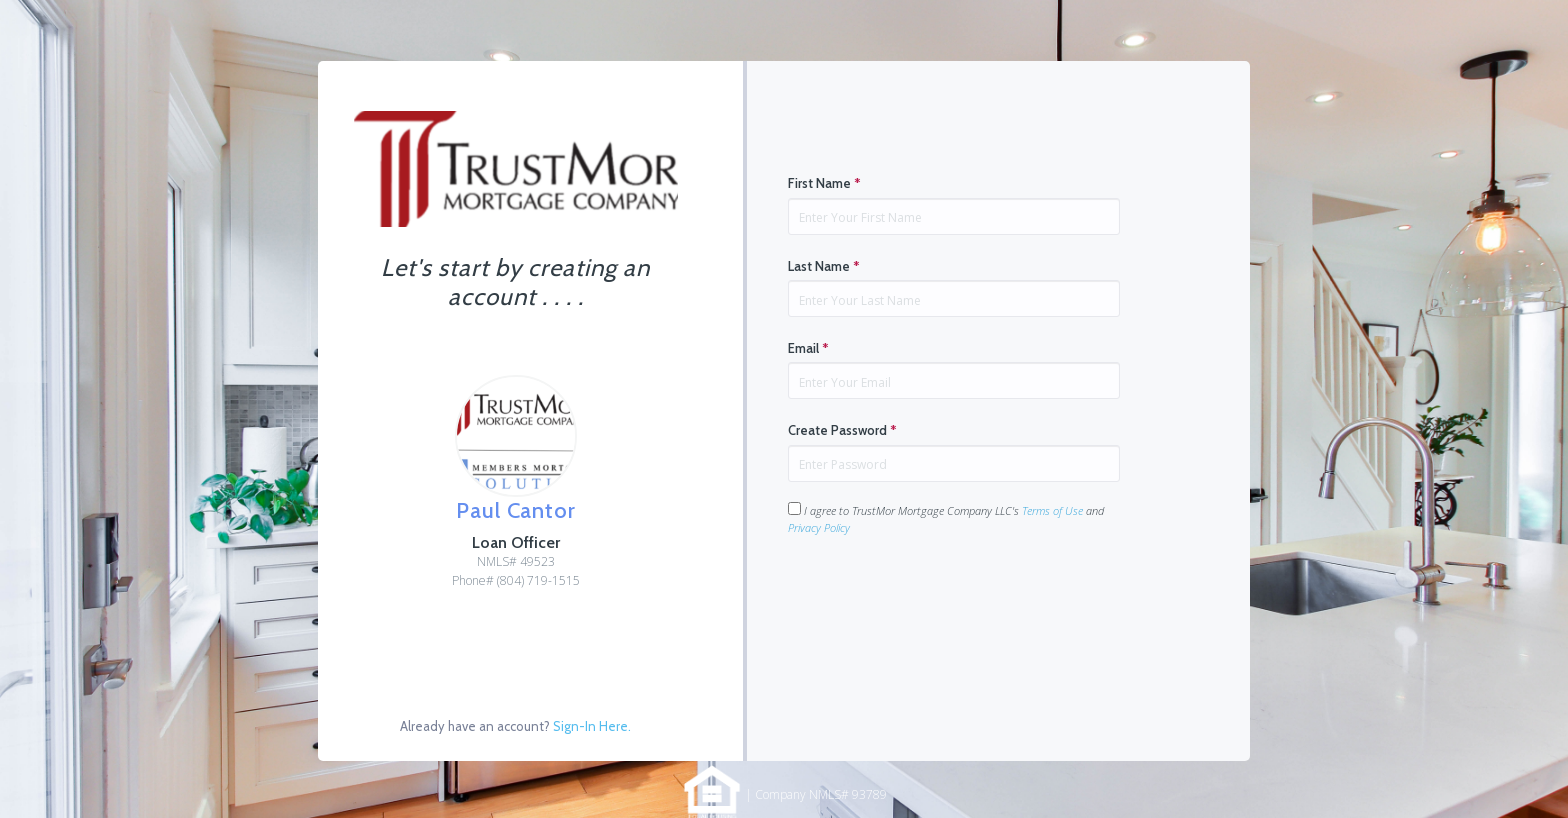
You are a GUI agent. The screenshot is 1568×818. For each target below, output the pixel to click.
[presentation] (940, 599)
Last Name (824, 266)
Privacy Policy (819, 527)
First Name (824, 183)
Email (808, 348)
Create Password (842, 430)
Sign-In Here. (592, 726)
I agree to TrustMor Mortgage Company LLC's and (946, 518)
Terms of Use (1052, 510)
